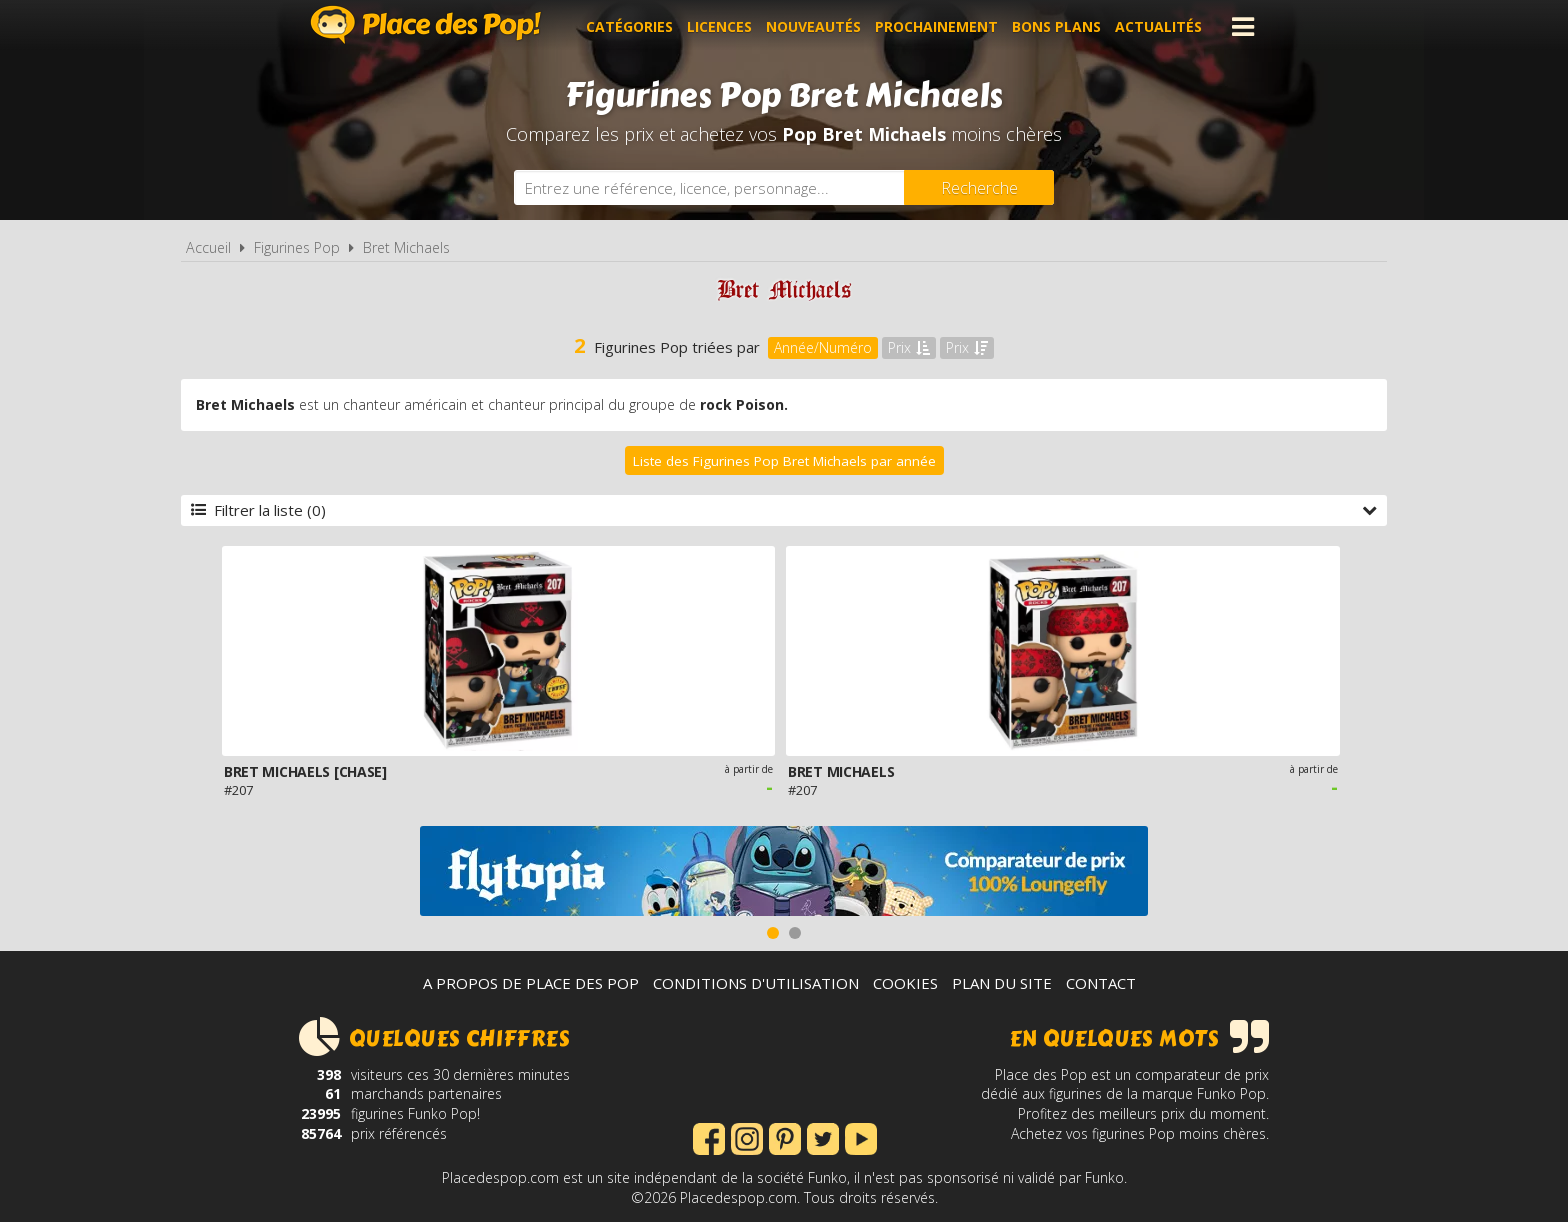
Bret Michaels (406, 247)
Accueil (208, 247)
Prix (909, 347)
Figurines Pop (297, 247)
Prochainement (936, 26)
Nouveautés (813, 26)
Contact (1101, 983)
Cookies (905, 983)
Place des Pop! (426, 24)
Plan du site (1002, 983)
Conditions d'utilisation (756, 983)
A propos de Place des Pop (531, 983)
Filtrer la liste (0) (784, 510)
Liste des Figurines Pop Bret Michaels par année (784, 461)
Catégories (629, 26)
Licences (719, 26)
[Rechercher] (979, 187)
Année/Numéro (823, 347)
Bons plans (1056, 26)
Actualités (1158, 26)
